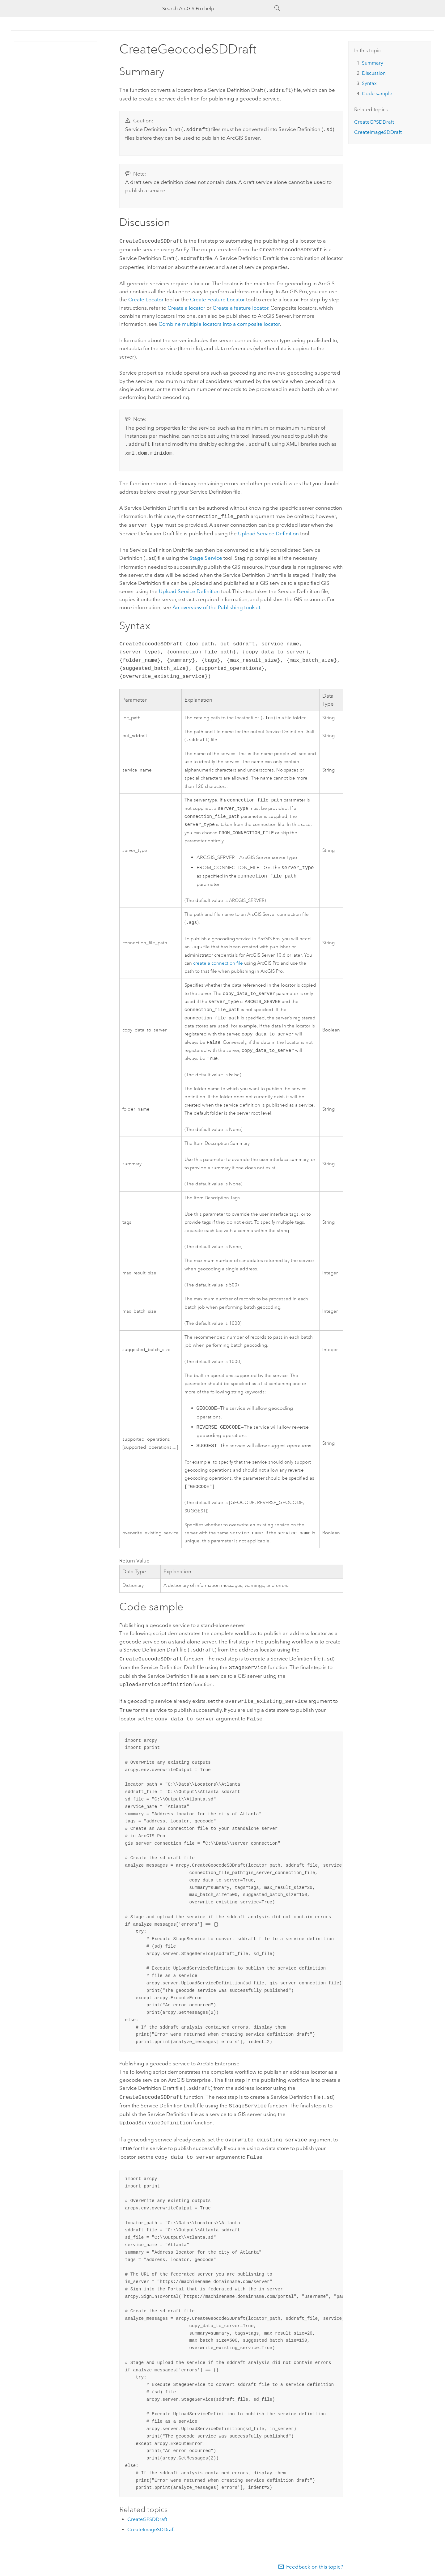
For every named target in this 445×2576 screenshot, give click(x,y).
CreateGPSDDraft (147, 2516)
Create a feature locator (240, 305)
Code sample (377, 93)
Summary (372, 63)
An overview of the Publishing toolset (216, 601)
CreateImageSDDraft (151, 2526)
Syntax (369, 83)
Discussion (374, 73)
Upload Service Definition (268, 528)
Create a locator (186, 305)
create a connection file (218, 963)
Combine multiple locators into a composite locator (219, 321)
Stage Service (205, 552)
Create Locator (145, 296)
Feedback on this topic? (314, 2564)
